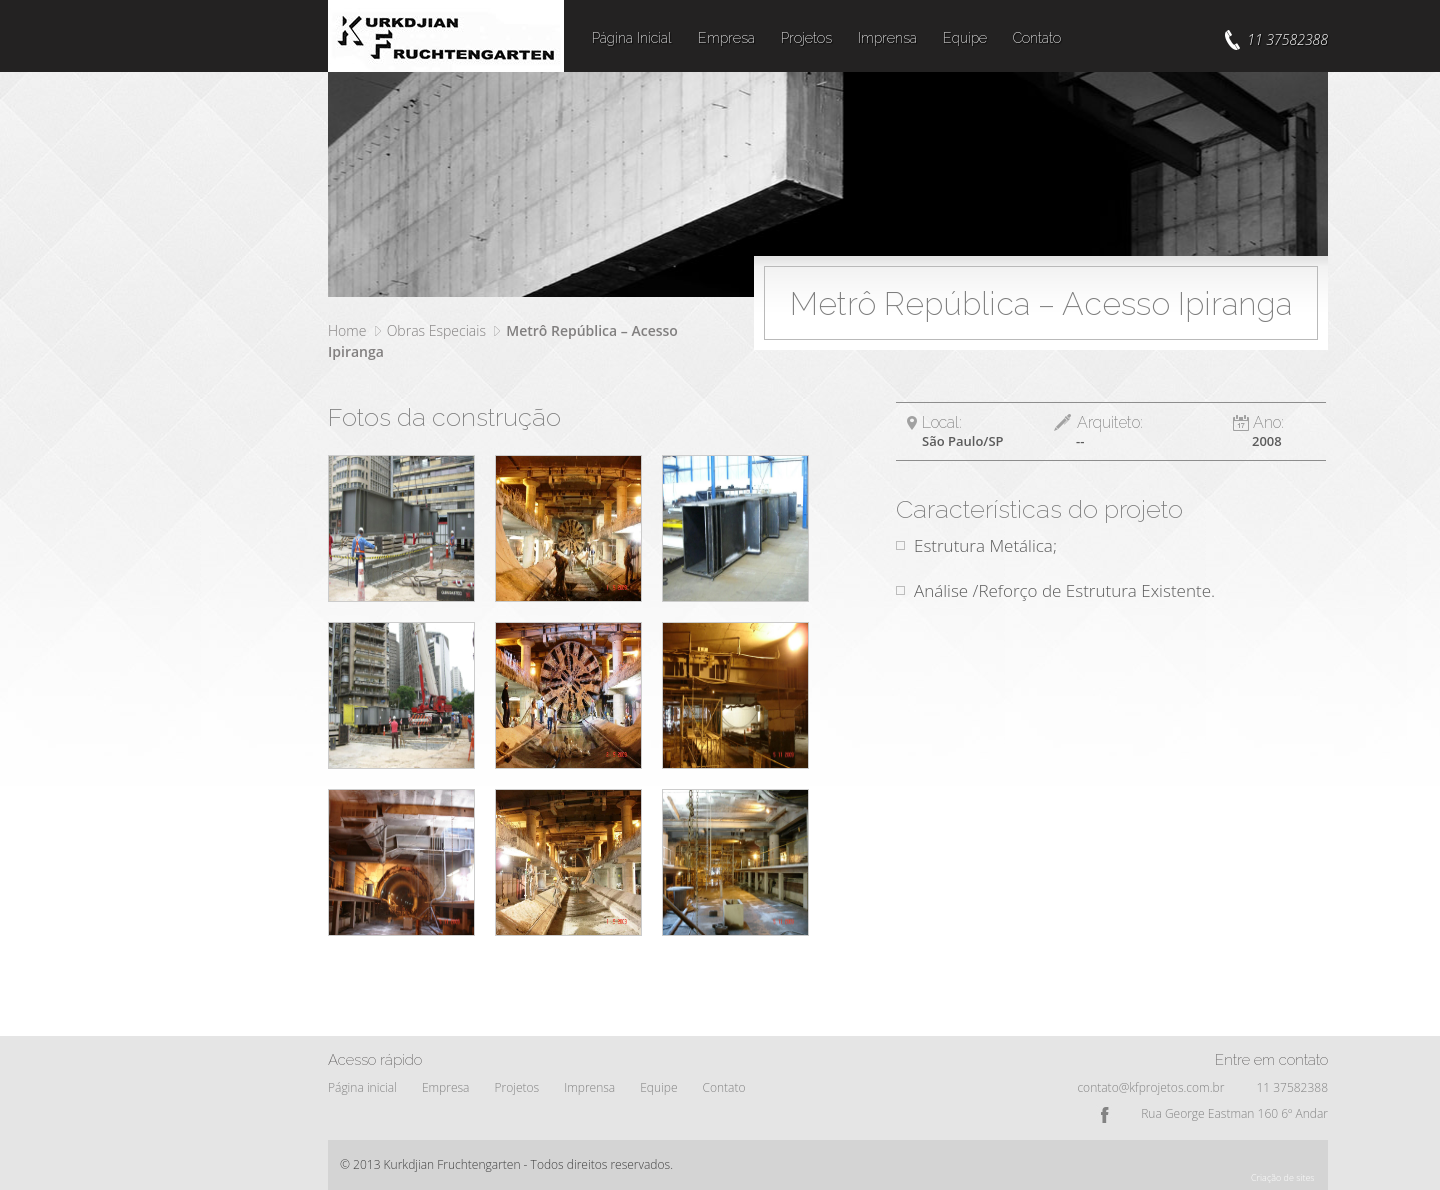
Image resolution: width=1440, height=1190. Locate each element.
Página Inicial (632, 38)
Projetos (806, 38)
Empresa (726, 38)
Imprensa (887, 38)
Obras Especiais (436, 330)
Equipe (965, 38)
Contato (1037, 38)
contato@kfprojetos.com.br (1150, 1087)
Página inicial (362, 1087)
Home (347, 330)
